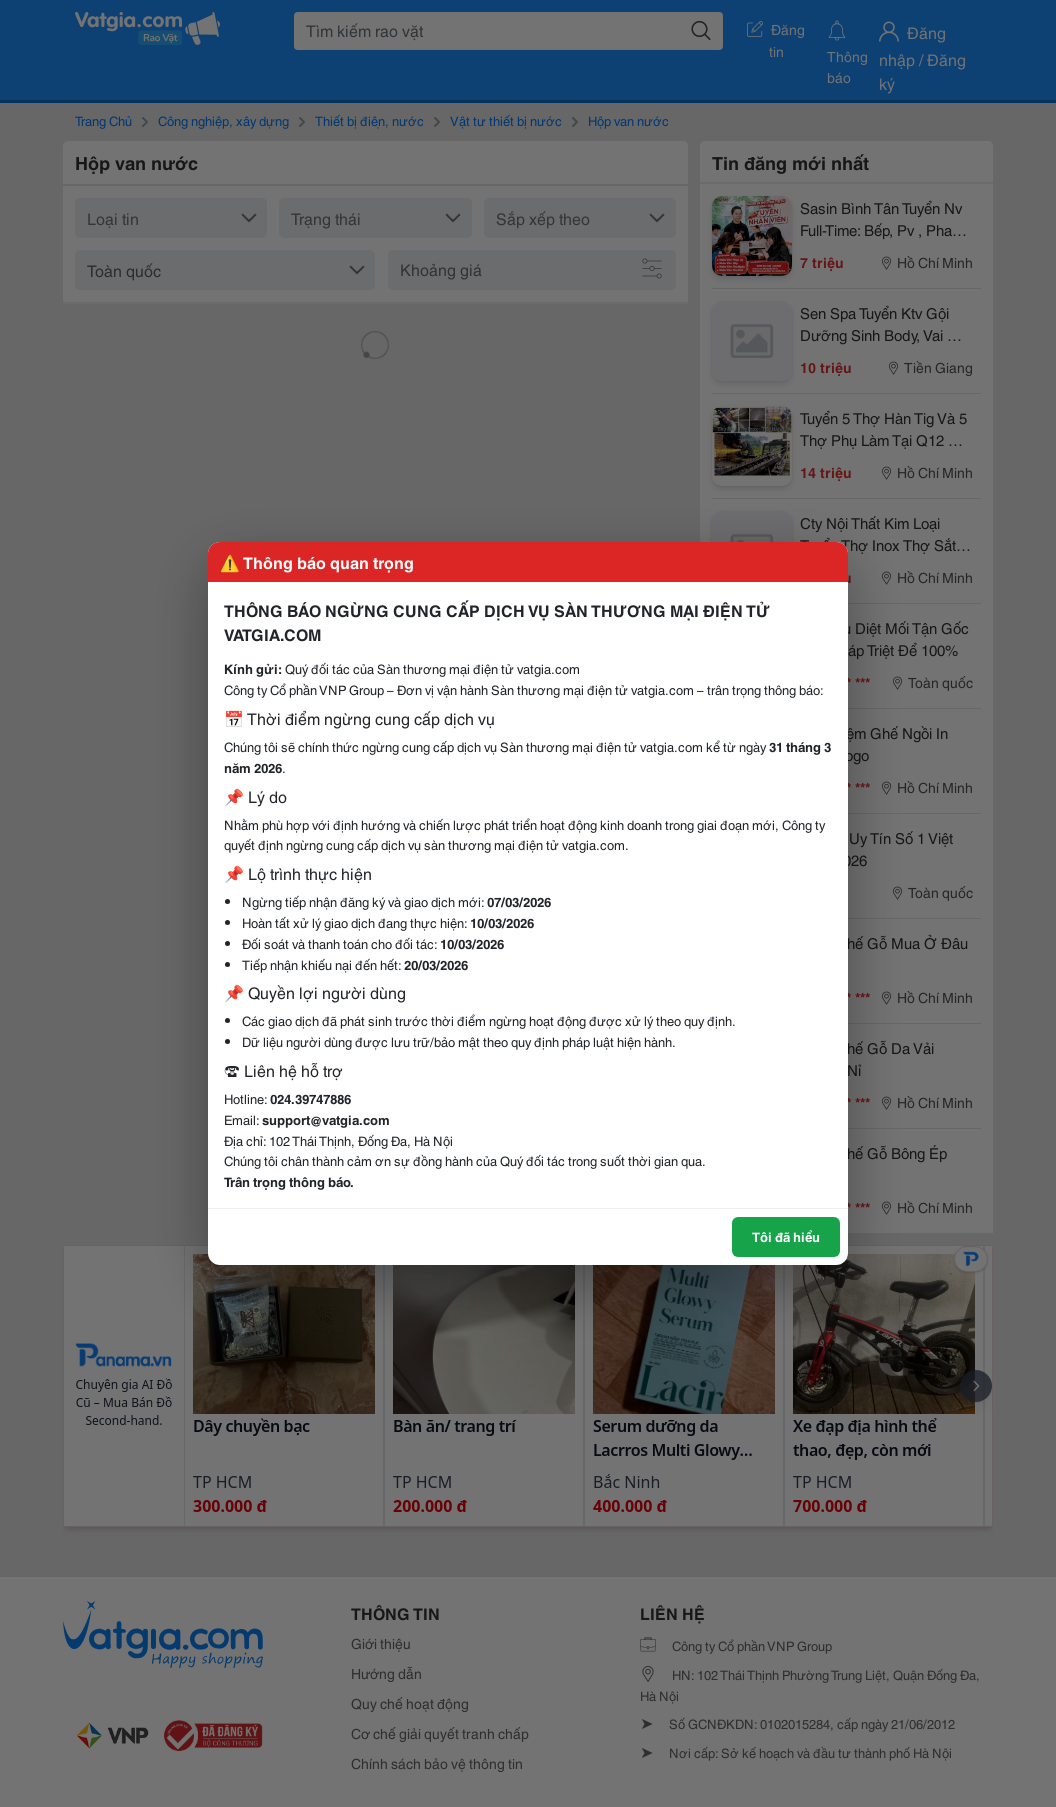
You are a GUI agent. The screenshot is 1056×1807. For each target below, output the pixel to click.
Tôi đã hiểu (786, 1236)
